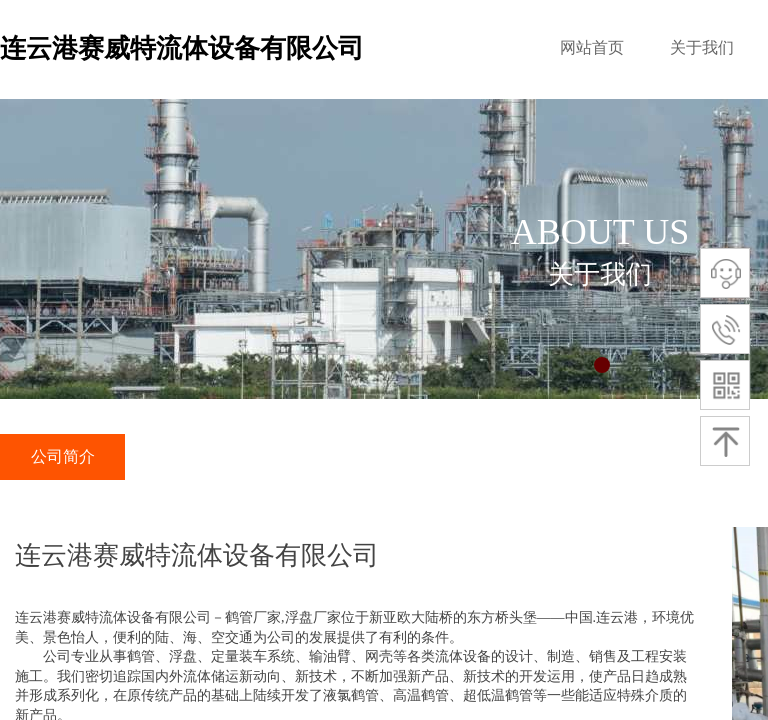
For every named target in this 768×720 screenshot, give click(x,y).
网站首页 (592, 47)
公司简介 (63, 456)
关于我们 (702, 47)
